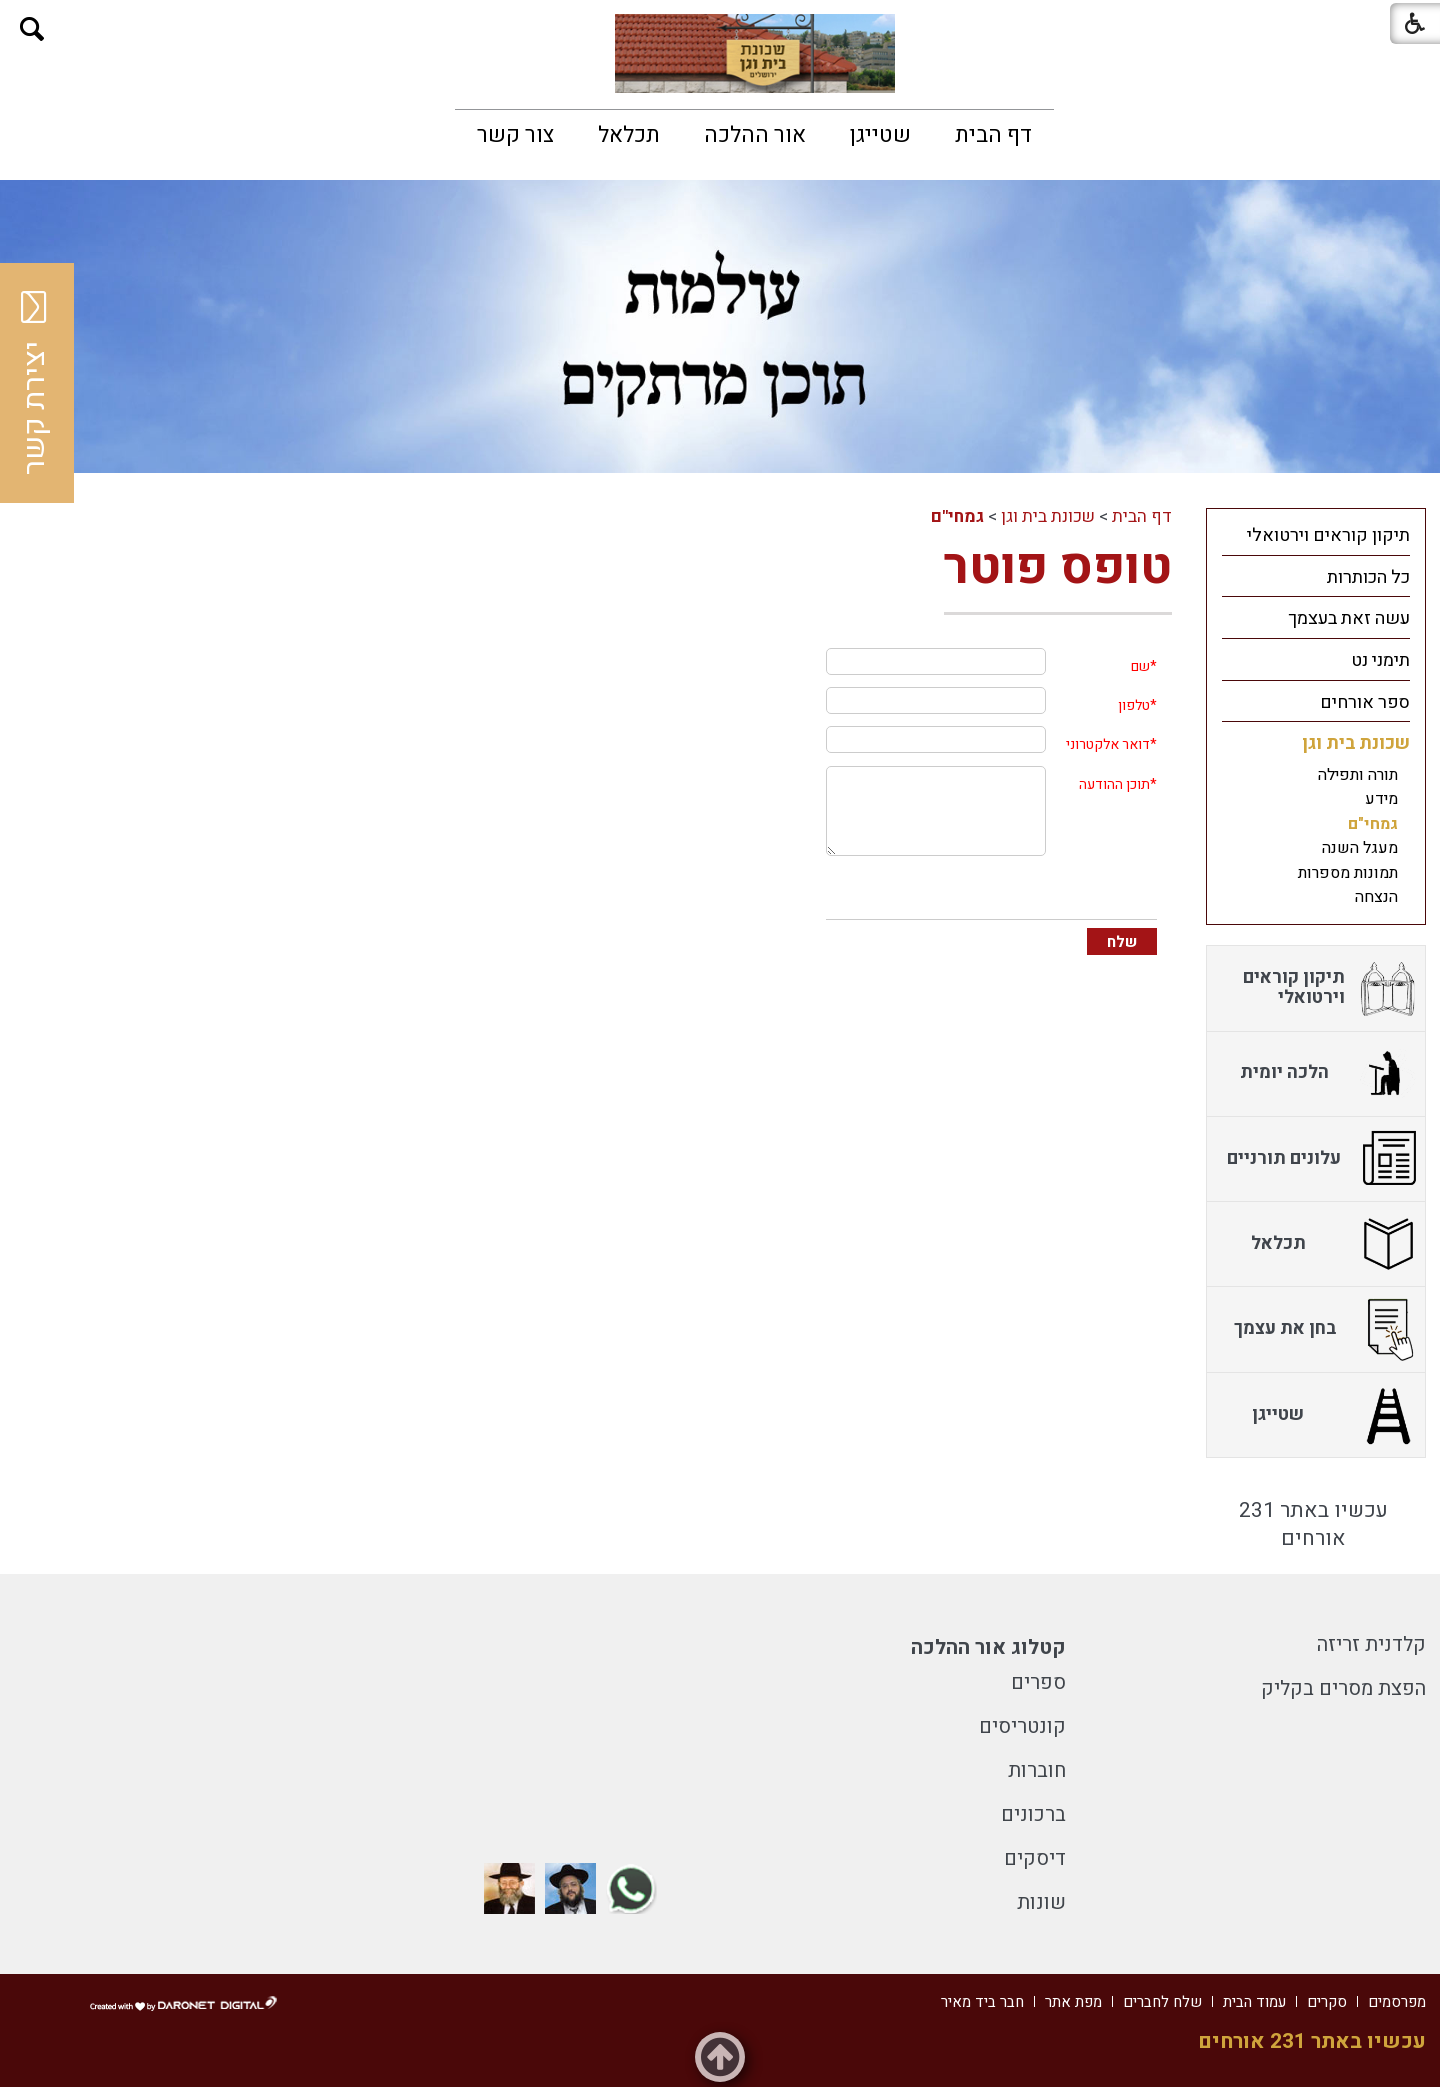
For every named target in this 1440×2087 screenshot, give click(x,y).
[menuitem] (993, 135)
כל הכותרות (1368, 577)
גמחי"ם (957, 516)
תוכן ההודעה (1114, 784)
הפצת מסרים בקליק (1343, 1688)
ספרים (1038, 1682)
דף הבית (993, 135)
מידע (1381, 799)
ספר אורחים (1365, 702)
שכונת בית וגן (1048, 516)
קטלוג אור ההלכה (988, 1647)
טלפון (1134, 705)
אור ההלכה (755, 135)
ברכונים (1033, 1814)
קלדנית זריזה (1371, 1644)
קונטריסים (1022, 1726)
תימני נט (1380, 660)
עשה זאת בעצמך (1349, 618)
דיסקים (1035, 1858)
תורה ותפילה (1358, 775)
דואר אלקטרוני (1108, 744)
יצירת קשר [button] (35, 383)
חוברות (1037, 1770)
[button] (32, 29)
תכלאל (629, 135)
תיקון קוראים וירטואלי (1328, 535)
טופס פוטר (1058, 567)
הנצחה (1376, 897)
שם (1140, 666)
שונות (1041, 1902)
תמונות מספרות (1348, 873)
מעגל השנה (1360, 848)
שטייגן (880, 135)
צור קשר (515, 135)
